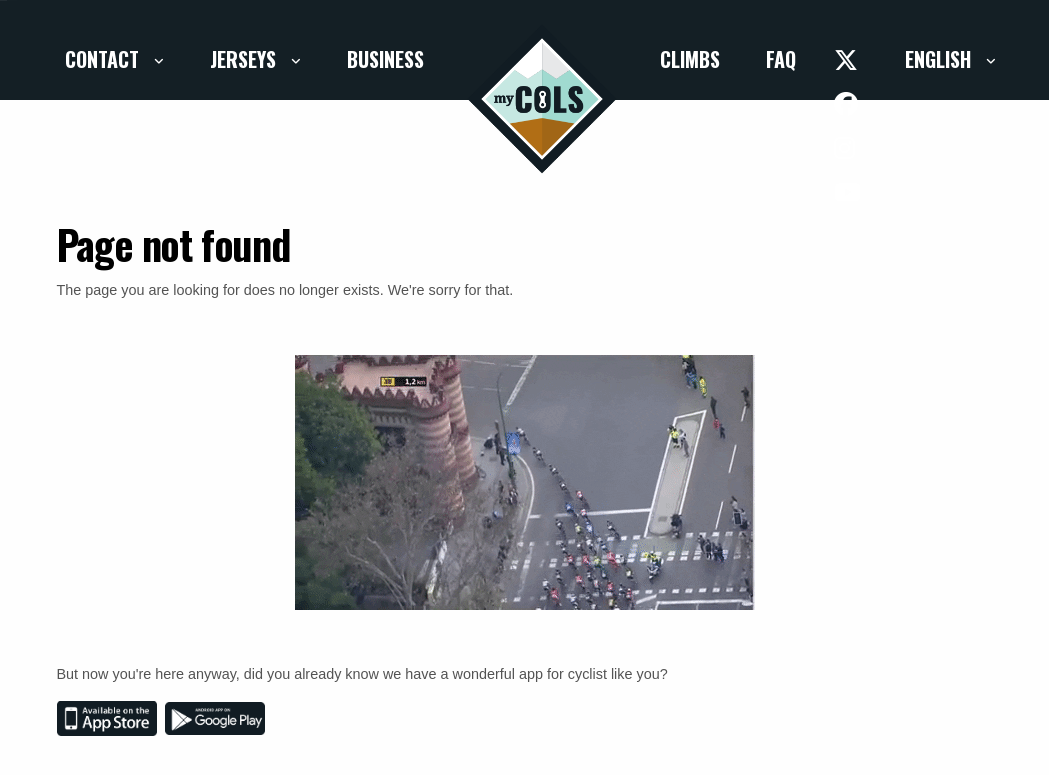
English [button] (940, 59)
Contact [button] (104, 59)
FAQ (781, 59)
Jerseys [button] (245, 59)
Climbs (690, 59)
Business (385, 59)
